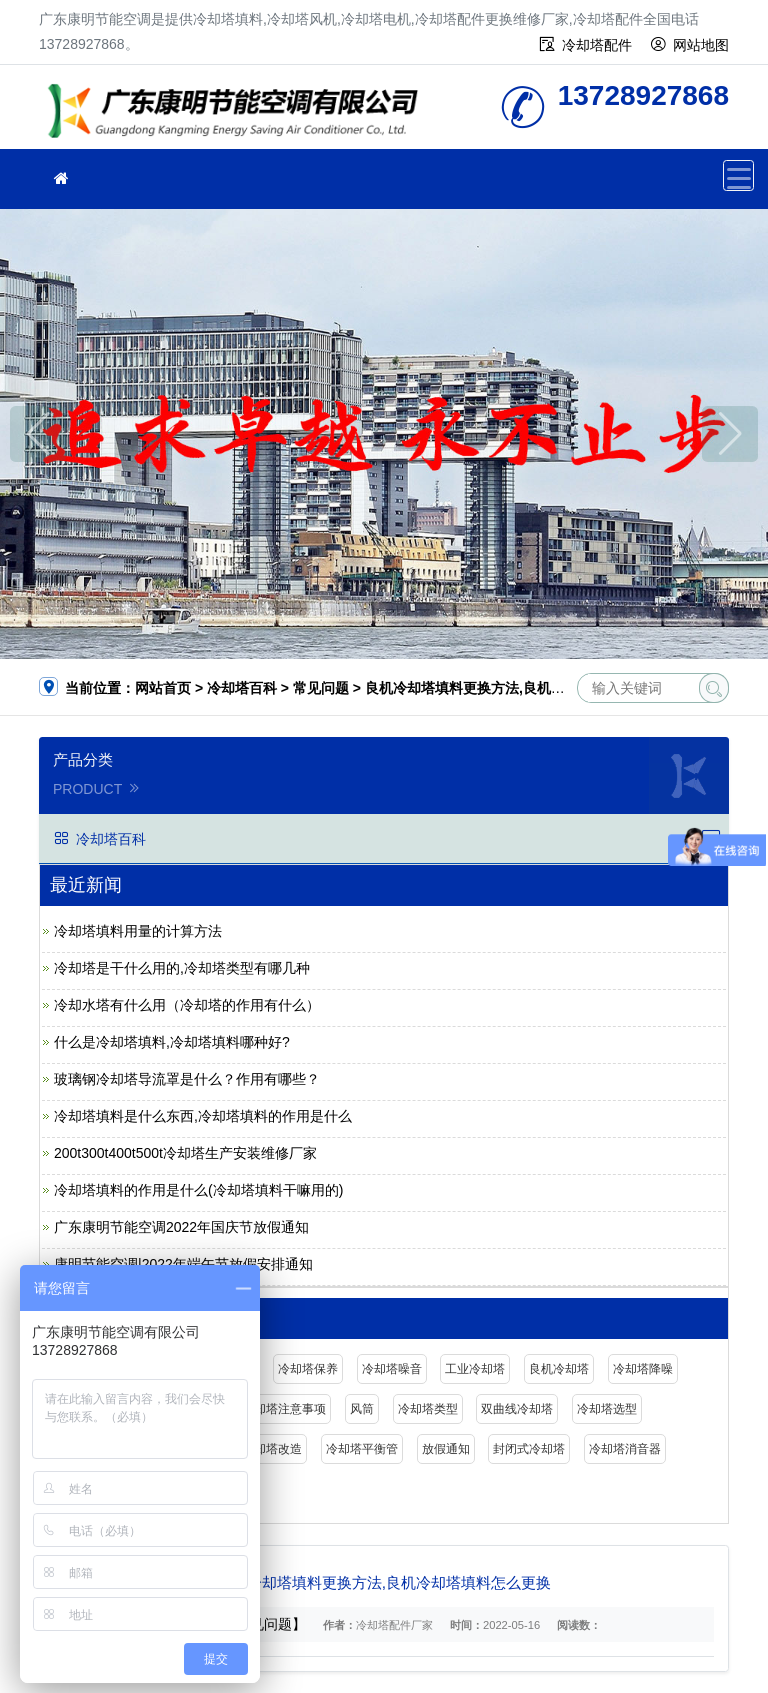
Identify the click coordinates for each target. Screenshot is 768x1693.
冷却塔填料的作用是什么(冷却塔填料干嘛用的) (198, 1190)
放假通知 (446, 1449)
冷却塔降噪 (643, 1369)
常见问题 (321, 688)
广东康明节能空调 (239, 113)
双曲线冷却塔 (517, 1409)
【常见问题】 (264, 1624)
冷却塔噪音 (392, 1369)
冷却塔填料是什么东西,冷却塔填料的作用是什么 (203, 1116)
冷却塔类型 (428, 1409)
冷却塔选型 (607, 1409)
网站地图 (701, 45)
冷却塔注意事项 (284, 1409)
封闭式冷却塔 (529, 1449)
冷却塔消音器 (625, 1449)
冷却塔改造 (272, 1449)
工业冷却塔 (475, 1369)
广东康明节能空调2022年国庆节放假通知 (181, 1227)
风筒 (362, 1409)
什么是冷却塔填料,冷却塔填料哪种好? (172, 1042)
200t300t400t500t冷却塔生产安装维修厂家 (185, 1153)
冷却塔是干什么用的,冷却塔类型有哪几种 (182, 968)
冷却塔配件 (597, 45)
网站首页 (163, 688)
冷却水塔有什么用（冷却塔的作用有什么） (187, 1005)
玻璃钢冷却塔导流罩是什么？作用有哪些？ (187, 1079)
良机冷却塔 (559, 1369)
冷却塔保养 (308, 1369)
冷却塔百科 (242, 688)
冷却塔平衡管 (362, 1449)
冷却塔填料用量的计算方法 (138, 931)
